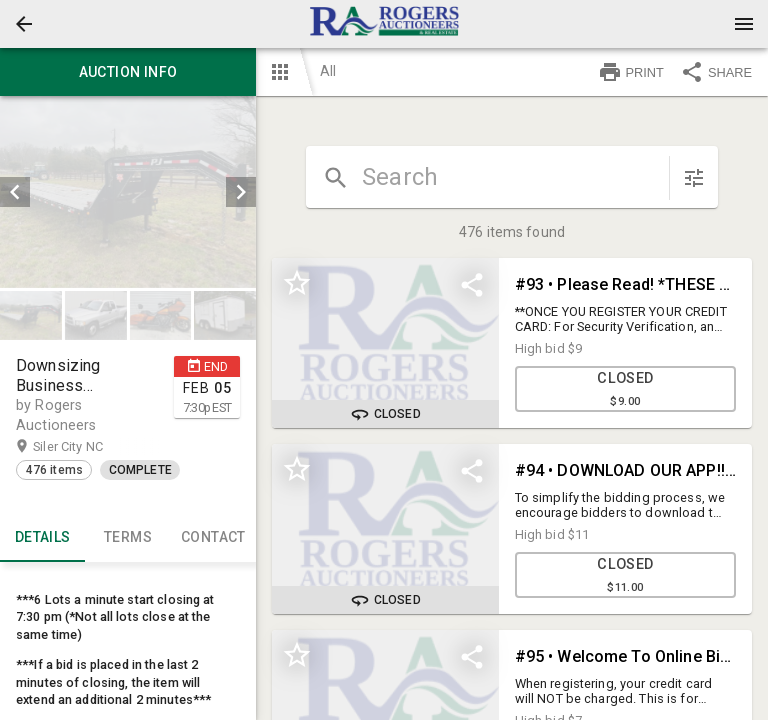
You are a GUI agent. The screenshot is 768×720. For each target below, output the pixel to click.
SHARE (716, 72)
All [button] (328, 71)
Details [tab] (42, 538)
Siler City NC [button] (87, 447)
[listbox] (128, 192)
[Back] (24, 24)
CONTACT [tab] (213, 538)
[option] (128, 192)
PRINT (631, 72)
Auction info (128, 72)
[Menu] (744, 24)
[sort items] (694, 178)
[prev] (15, 192)
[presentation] (384, 24)
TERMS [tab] (127, 538)
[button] (24, 24)
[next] (241, 192)
